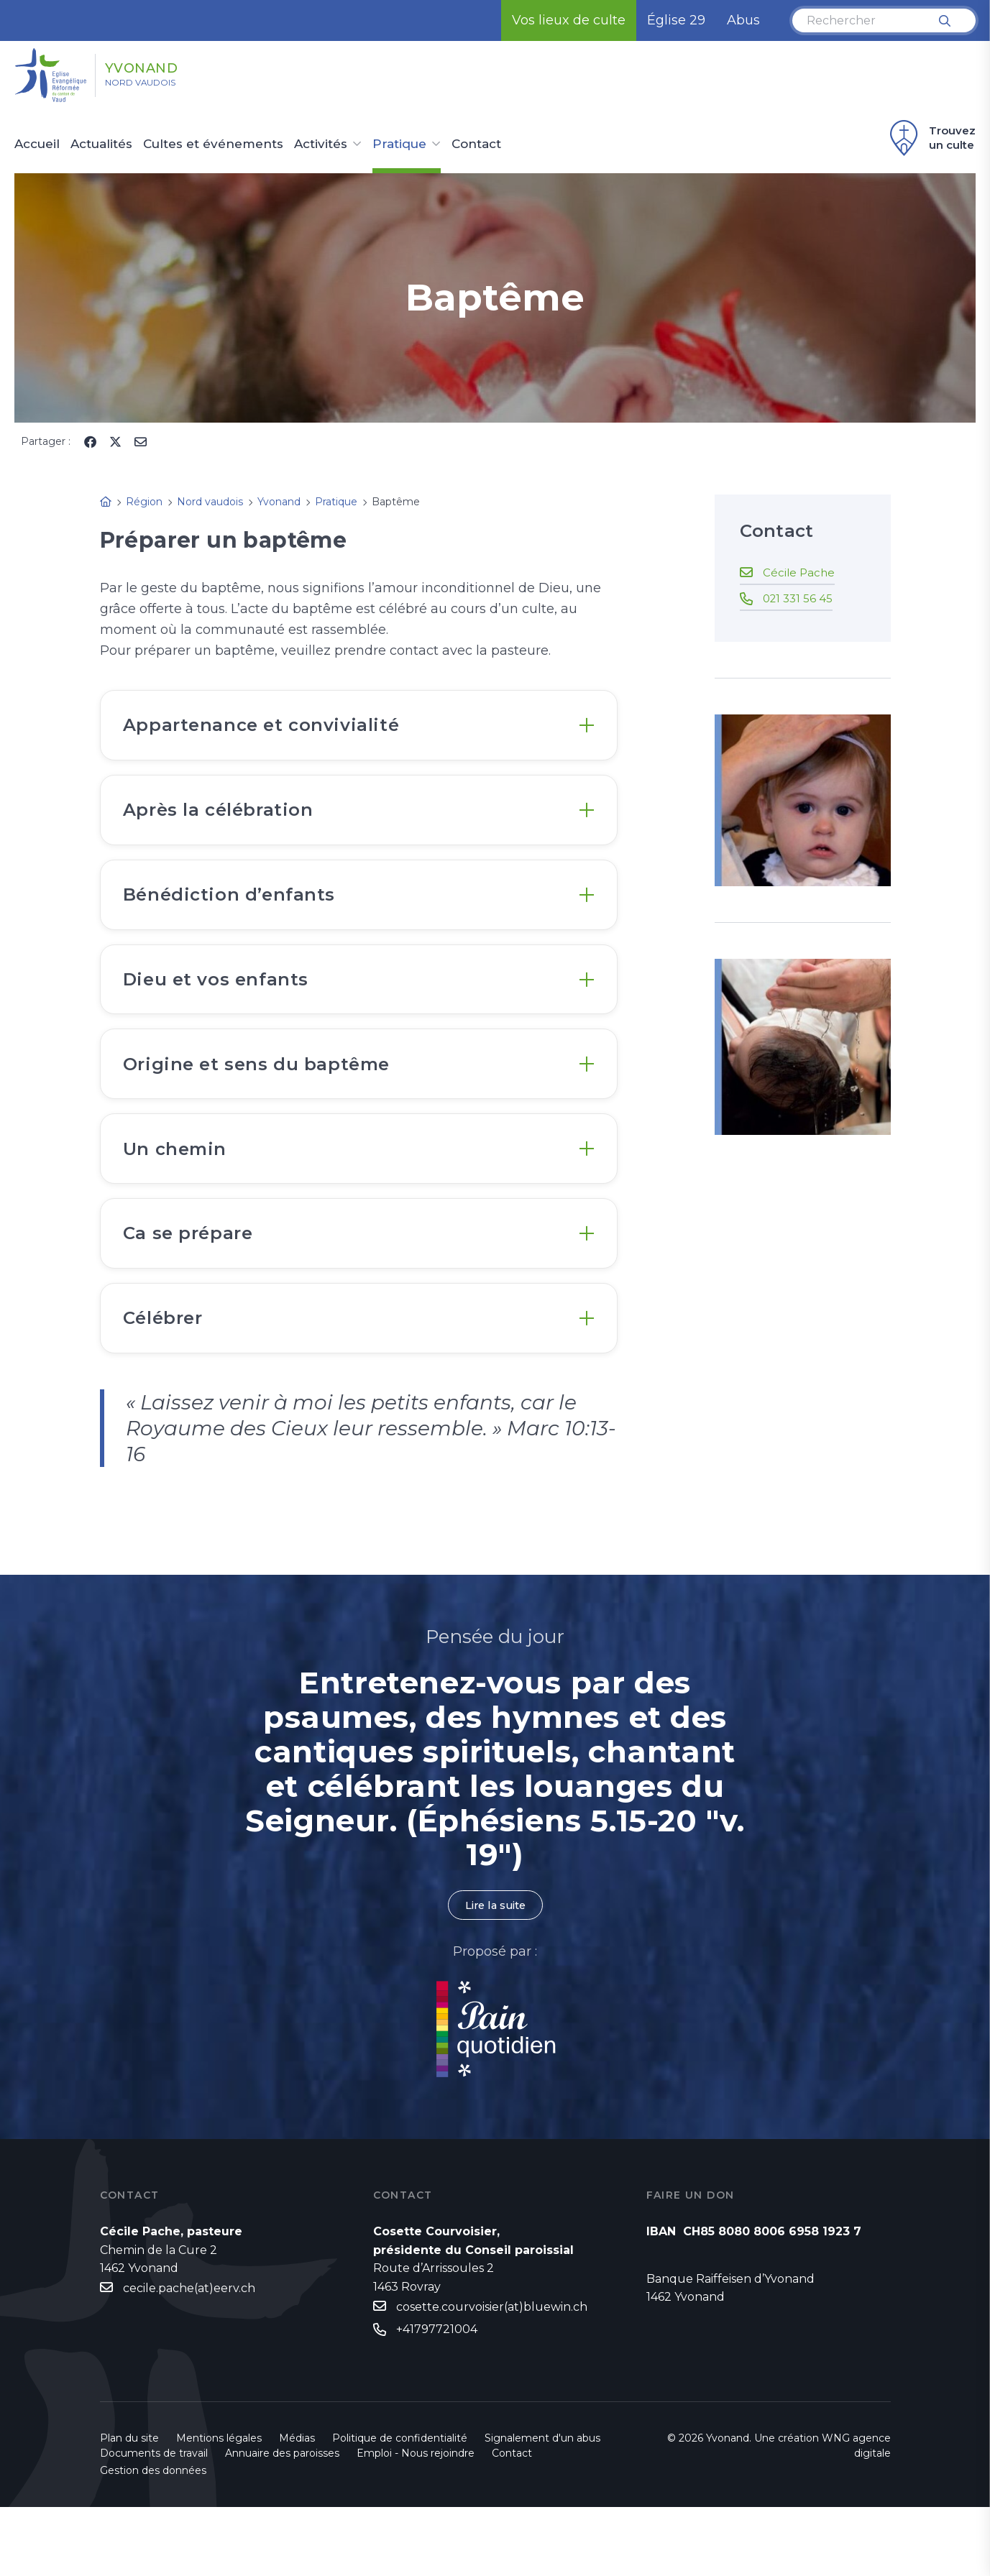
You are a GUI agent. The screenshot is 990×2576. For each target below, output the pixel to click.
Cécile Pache (800, 572)
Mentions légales (219, 2507)
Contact (476, 144)
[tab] (359, 729)
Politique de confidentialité (399, 2507)
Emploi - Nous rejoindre (416, 2522)
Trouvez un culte (931, 138)
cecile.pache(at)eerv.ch (189, 2357)
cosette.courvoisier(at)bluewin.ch (491, 2375)
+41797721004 (436, 2399)
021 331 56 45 (799, 598)
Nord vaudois (158, 87)
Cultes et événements (213, 144)
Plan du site (129, 2507)
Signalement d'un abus (542, 2507)
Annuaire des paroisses (282, 2522)
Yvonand (167, 67)
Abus (743, 20)
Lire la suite (495, 1972)
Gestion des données (153, 2539)
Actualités (101, 144)
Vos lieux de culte (568, 20)
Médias (297, 2507)
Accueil (37, 144)
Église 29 (676, 20)
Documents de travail (154, 2522)
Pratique (399, 144)
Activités (320, 144)
